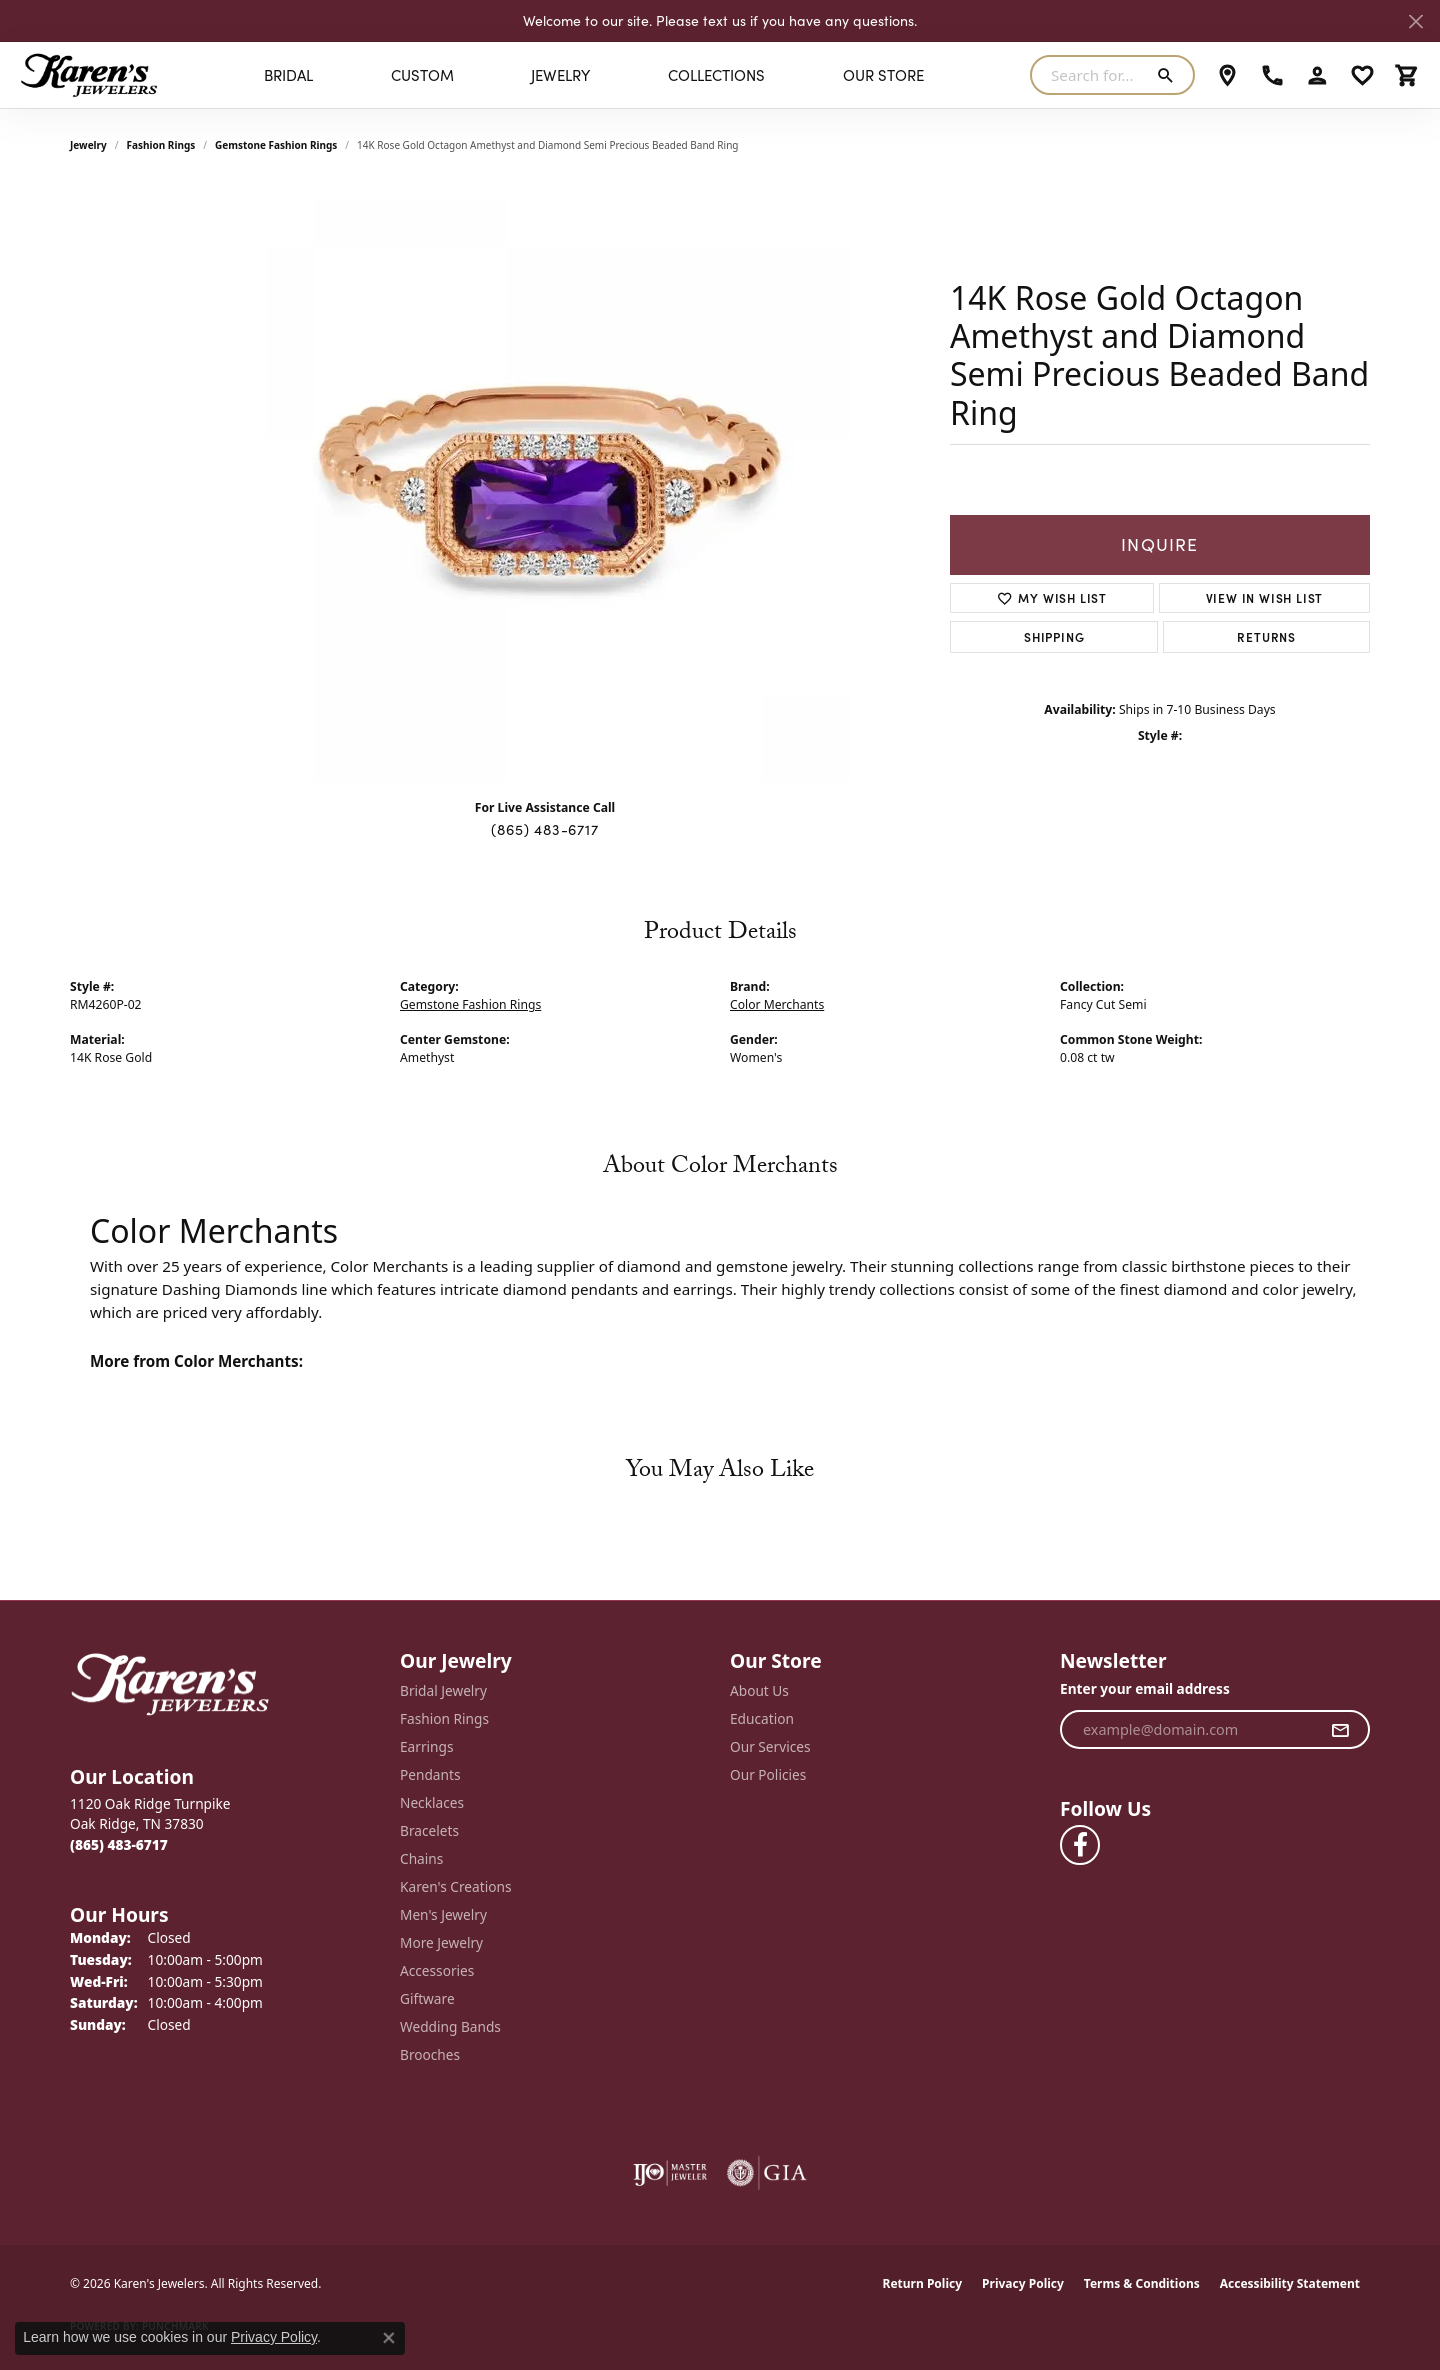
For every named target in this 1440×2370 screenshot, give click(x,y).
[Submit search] (1169, 75)
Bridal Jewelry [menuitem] (443, 1690)
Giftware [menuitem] (427, 1998)
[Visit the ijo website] (670, 2173)
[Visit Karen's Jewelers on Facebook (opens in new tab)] (1080, 1845)
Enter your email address (1145, 1688)
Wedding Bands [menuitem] (450, 2026)
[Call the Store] (119, 1844)
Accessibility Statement (1290, 2283)
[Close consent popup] (389, 2338)
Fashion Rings (161, 145)
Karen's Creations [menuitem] (455, 1886)
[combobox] (1089, 75)
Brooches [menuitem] (430, 2054)
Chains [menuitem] (421, 1858)
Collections (716, 75)
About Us (759, 1690)
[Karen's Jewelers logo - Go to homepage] (89, 75)
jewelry (88, 145)
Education (762, 1718)
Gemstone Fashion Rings (276, 145)
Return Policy (923, 2283)
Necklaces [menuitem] (432, 1802)
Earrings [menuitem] (427, 1746)
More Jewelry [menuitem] (441, 1942)
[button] (1317, 75)
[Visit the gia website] (767, 2173)
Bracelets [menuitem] (429, 1830)
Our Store (883, 75)
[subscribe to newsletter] (1340, 1730)
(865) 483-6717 (544, 829)
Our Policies (768, 1774)
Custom (422, 75)
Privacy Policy (1023, 2283)
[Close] (1415, 21)
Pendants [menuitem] (430, 1774)
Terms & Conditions (1142, 2283)
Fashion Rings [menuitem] (444, 1718)
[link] (1227, 75)
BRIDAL (288, 75)
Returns (1266, 636)
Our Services (770, 1746)
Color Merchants (777, 1004)
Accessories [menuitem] (437, 1970)
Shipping (1054, 636)
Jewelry (560, 75)
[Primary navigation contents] (594, 75)
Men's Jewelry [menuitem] (443, 1914)
